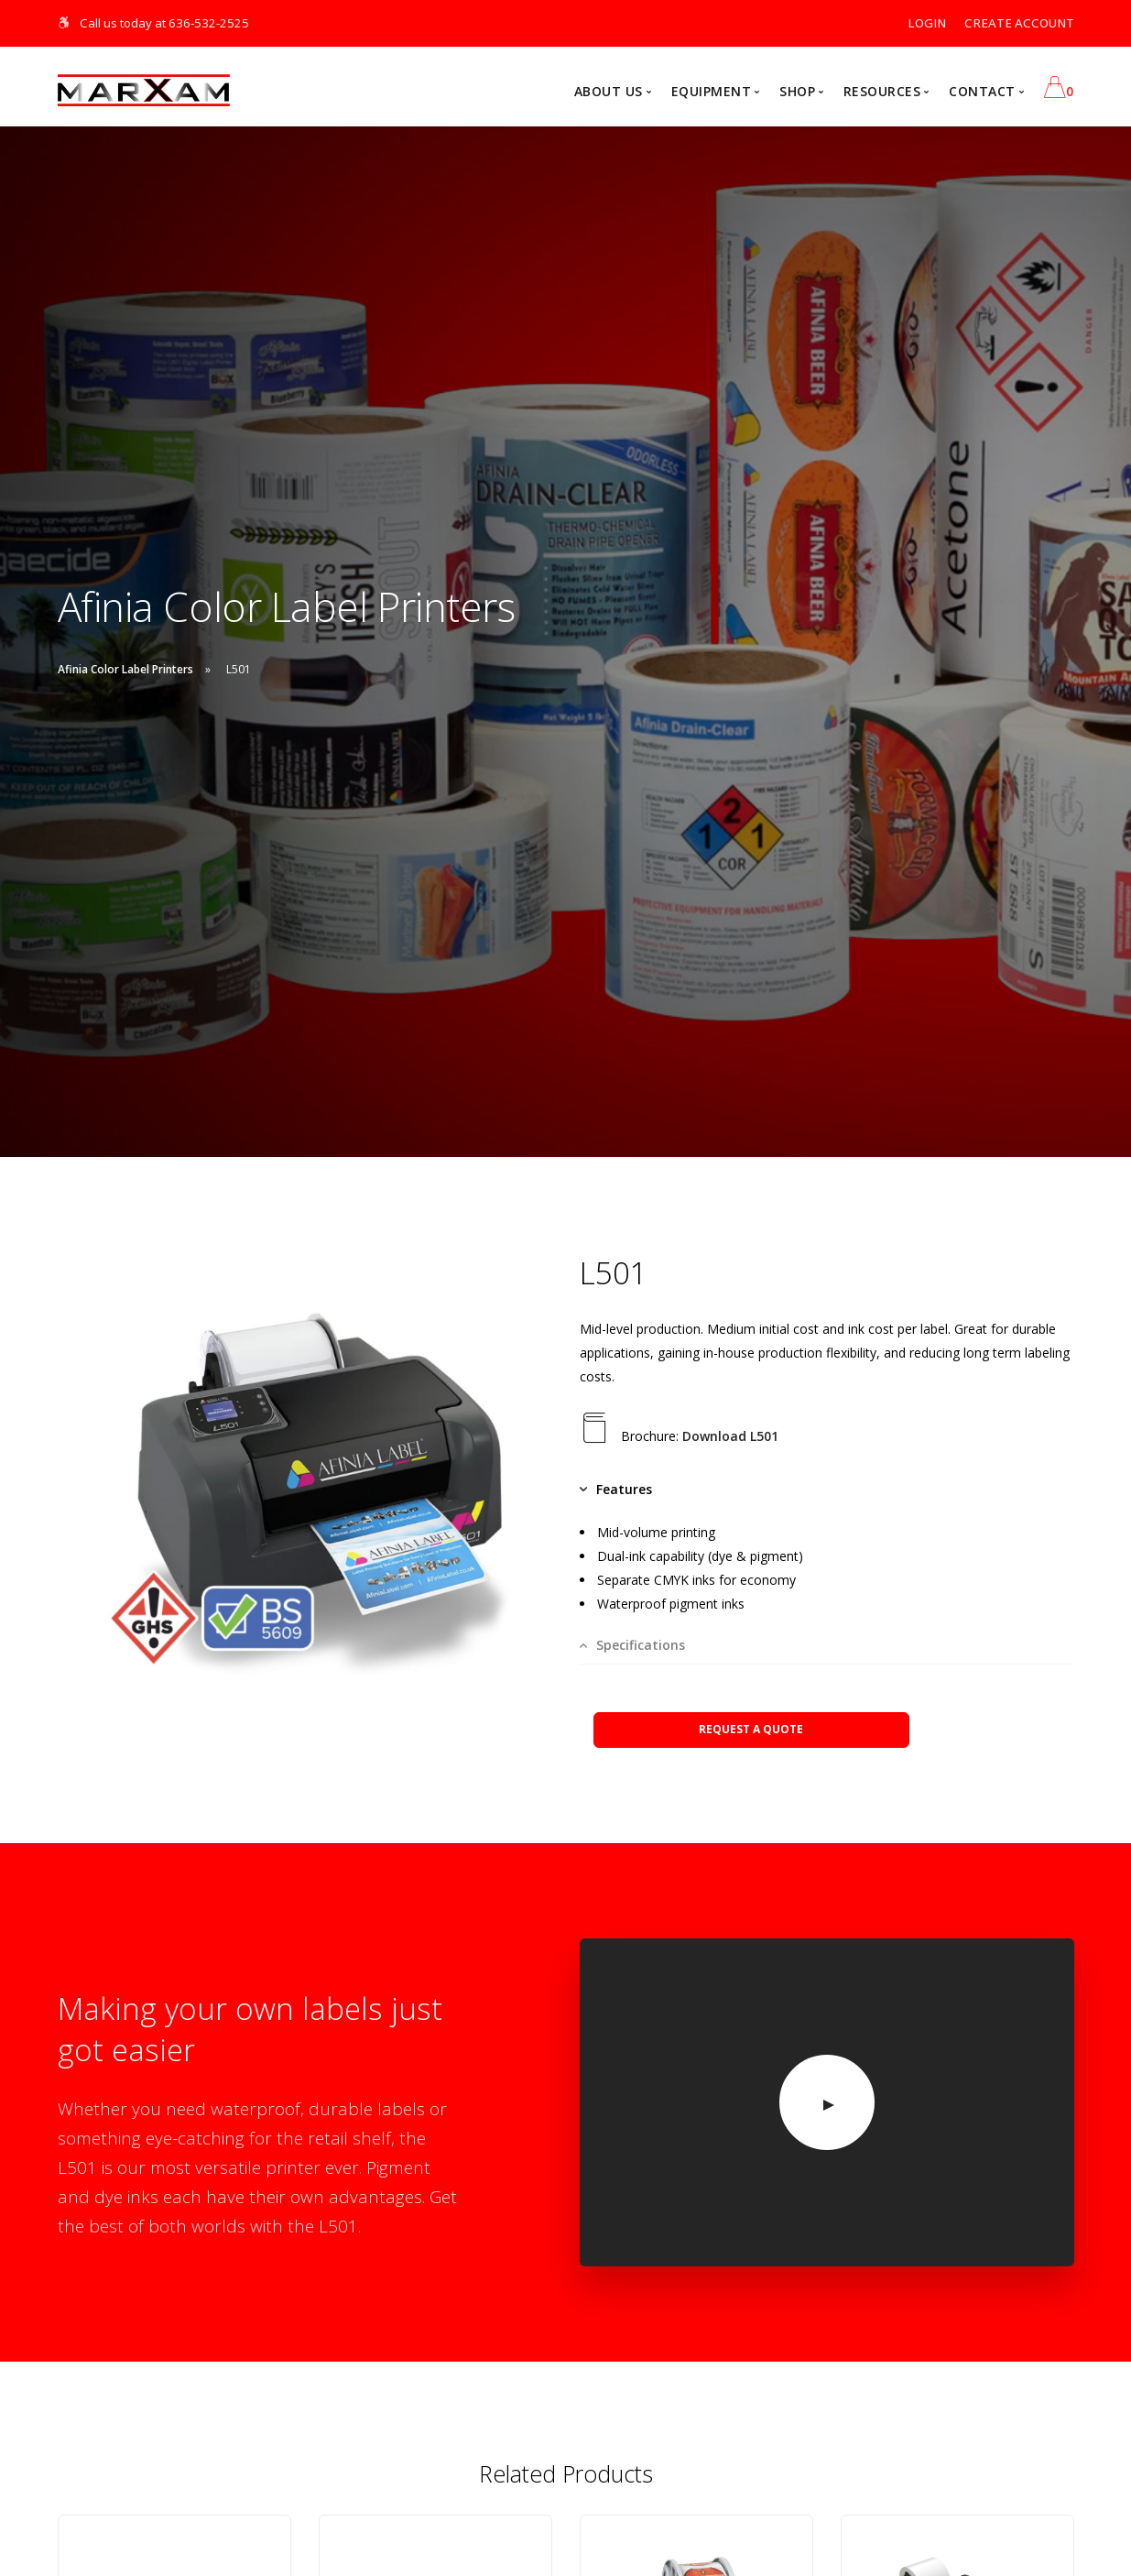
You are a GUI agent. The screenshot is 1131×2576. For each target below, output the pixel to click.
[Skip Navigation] (64, 23)
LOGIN (927, 23)
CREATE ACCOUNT (1019, 23)
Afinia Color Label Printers (125, 670)
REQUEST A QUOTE (751, 1729)
